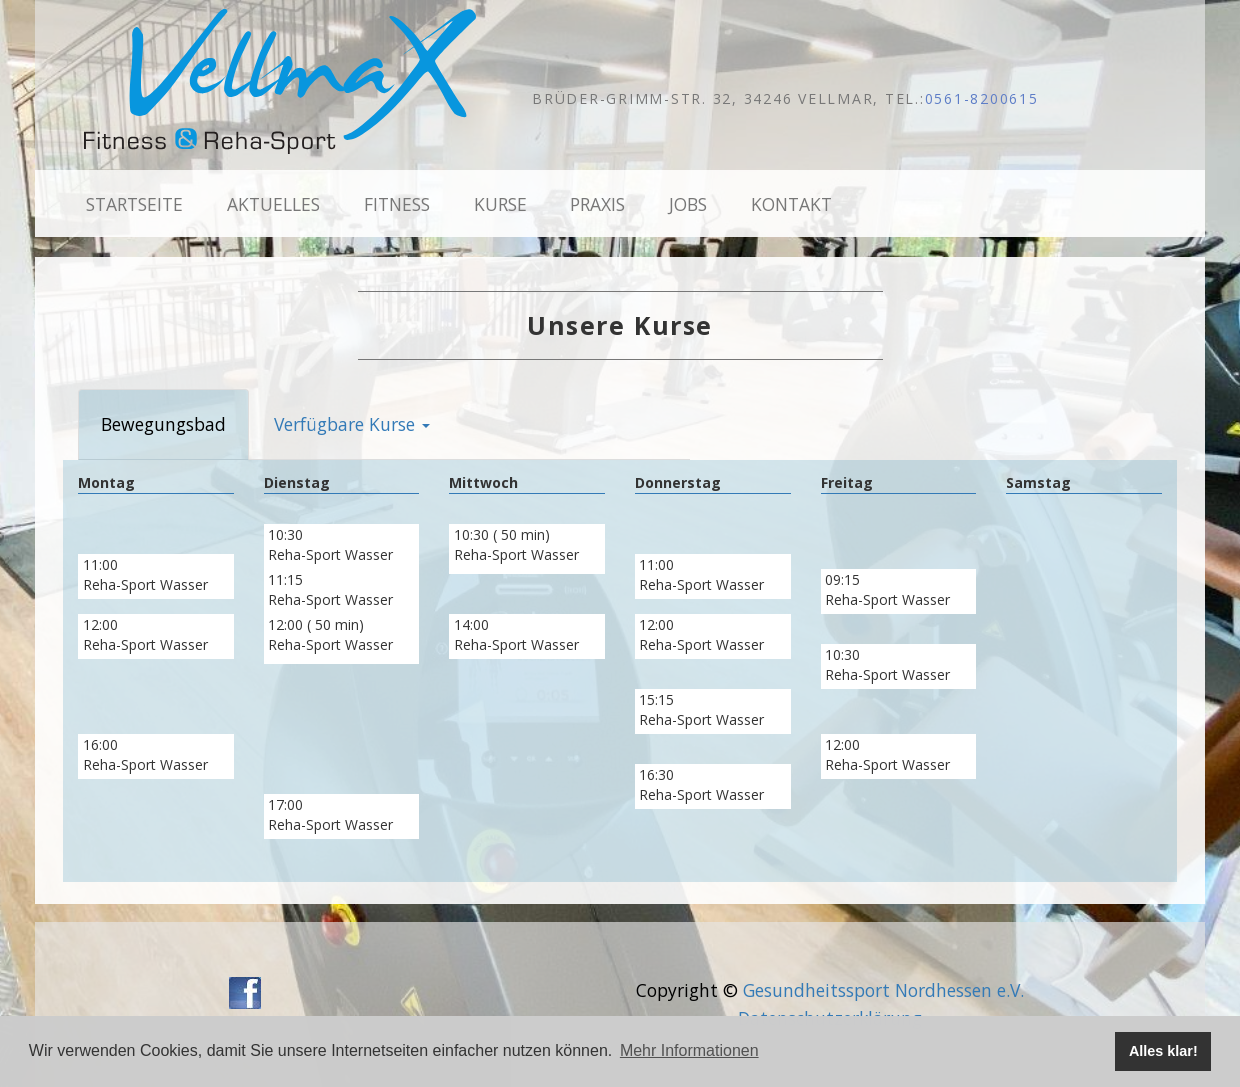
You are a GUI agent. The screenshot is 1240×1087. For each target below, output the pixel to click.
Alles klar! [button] (1163, 1051)
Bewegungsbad (163, 424)
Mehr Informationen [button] (689, 1050)
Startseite (134, 204)
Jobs (688, 204)
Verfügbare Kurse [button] (352, 424)
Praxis (597, 204)
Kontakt (791, 204)
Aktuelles (273, 204)
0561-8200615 (982, 98)
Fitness (397, 204)
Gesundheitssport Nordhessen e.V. (883, 990)
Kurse (500, 204)
